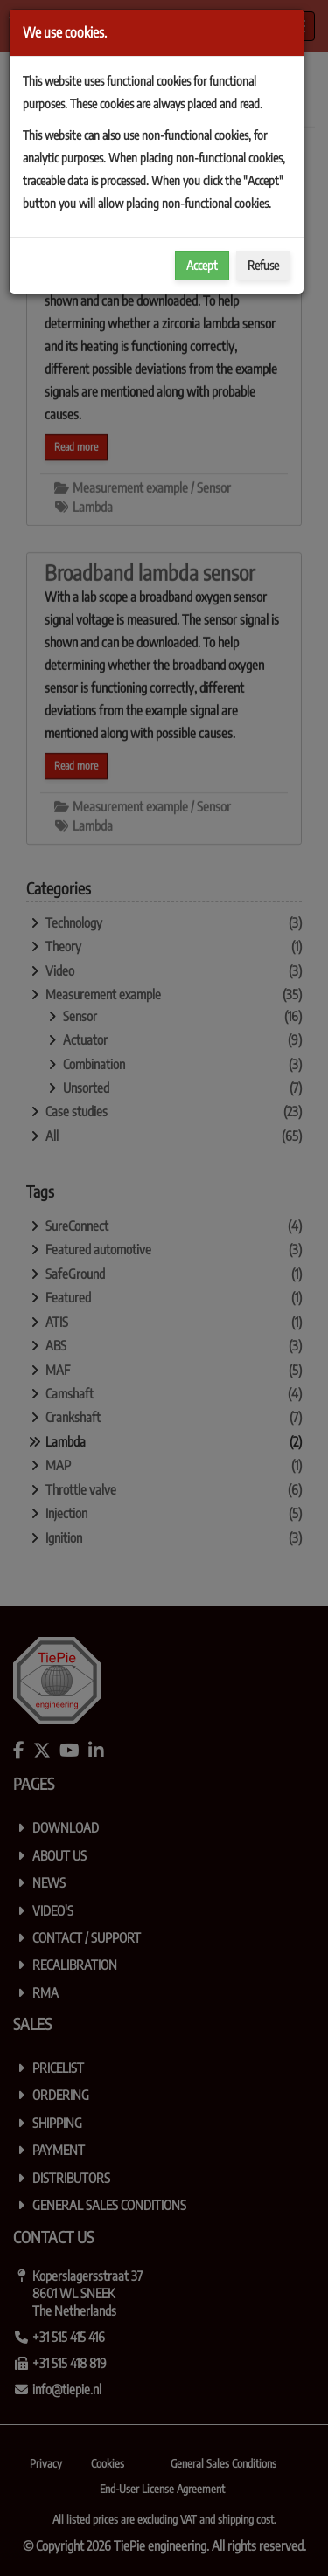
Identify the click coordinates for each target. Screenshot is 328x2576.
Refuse (263, 265)
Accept (202, 265)
